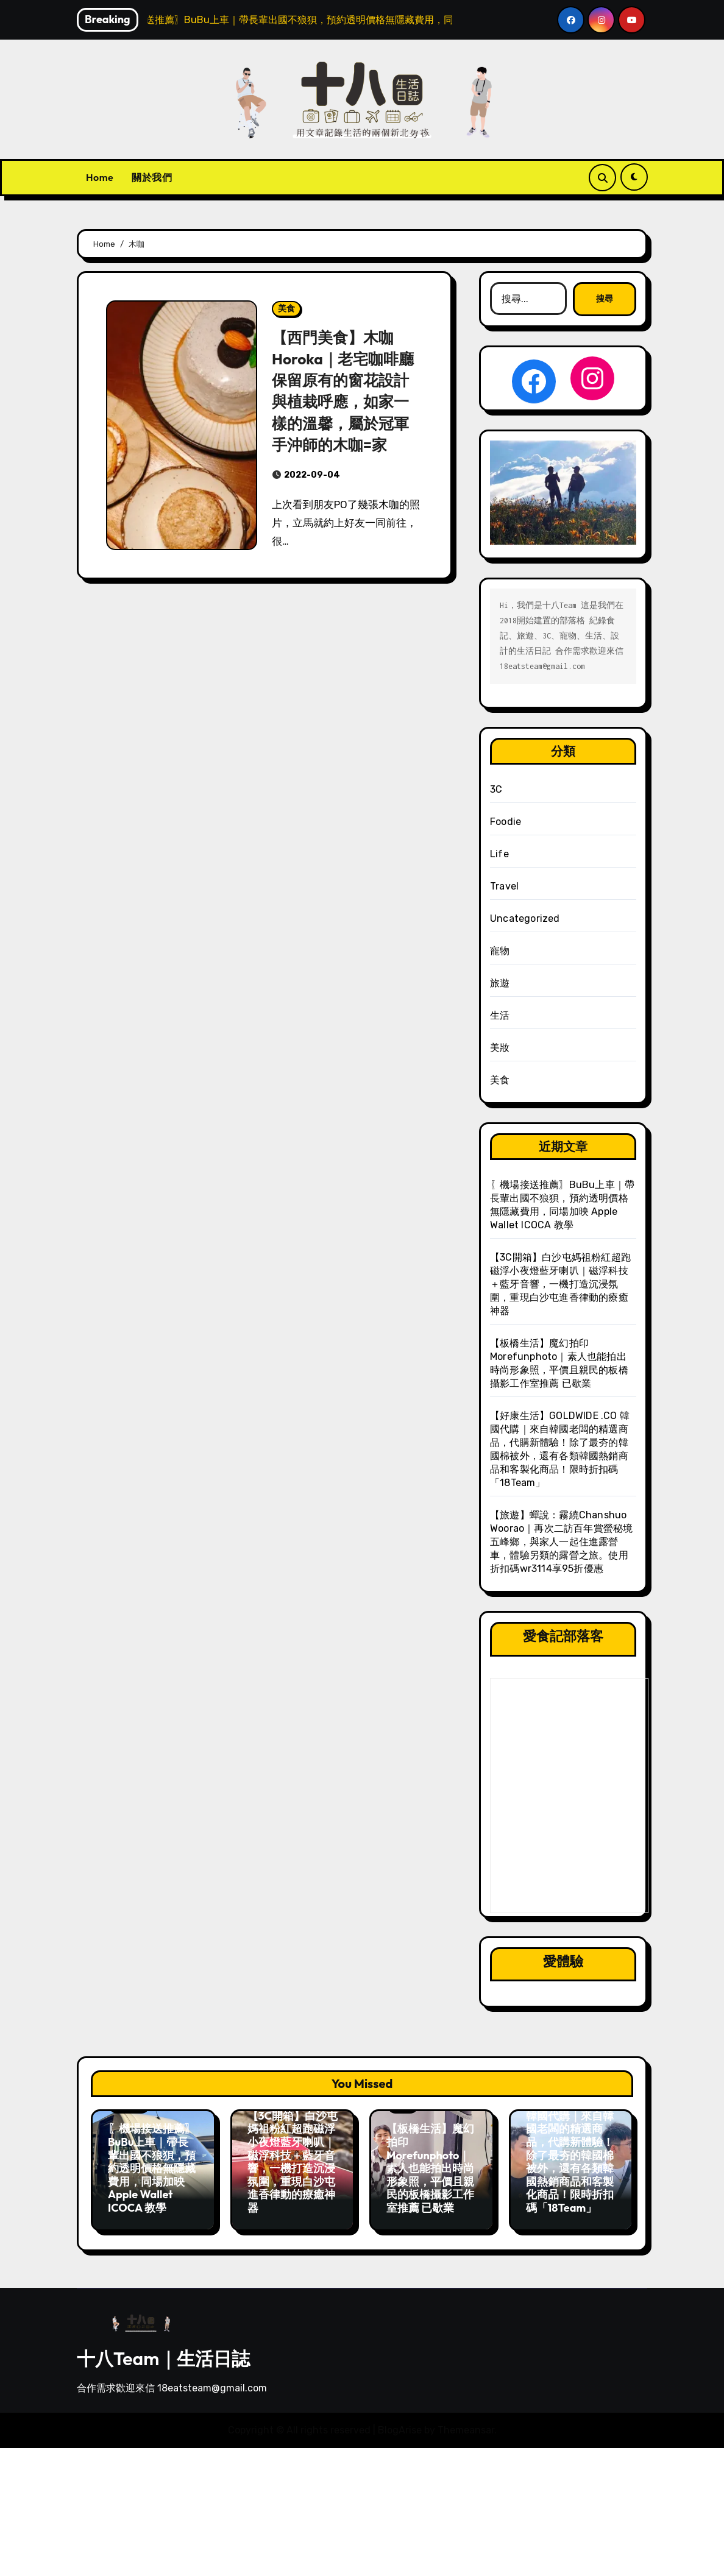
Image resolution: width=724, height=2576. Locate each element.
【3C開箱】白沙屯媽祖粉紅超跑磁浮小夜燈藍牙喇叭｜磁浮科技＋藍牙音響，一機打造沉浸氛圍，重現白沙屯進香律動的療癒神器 (560, 1284)
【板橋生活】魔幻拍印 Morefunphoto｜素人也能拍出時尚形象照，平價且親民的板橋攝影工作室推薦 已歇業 (430, 2168)
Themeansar (466, 2424)
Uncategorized (525, 918)
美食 (286, 308)
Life (499, 854)
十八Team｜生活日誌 (163, 2352)
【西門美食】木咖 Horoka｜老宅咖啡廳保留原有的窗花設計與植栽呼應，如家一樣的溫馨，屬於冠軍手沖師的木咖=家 (346, 390)
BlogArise (400, 2424)
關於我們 (152, 177)
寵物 (499, 951)
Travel (504, 886)
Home (99, 177)
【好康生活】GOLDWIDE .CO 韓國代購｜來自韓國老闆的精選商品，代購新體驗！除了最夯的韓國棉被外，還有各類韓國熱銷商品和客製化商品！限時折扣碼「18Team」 (570, 2148)
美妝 (499, 1047)
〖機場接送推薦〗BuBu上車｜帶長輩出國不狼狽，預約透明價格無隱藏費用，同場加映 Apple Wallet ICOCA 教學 (152, 2168)
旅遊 (499, 983)
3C (496, 789)
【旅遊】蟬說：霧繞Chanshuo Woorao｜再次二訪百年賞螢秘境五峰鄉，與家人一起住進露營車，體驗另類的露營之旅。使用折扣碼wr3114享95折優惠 (561, 1541)
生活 (499, 1015)
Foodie (505, 821)
